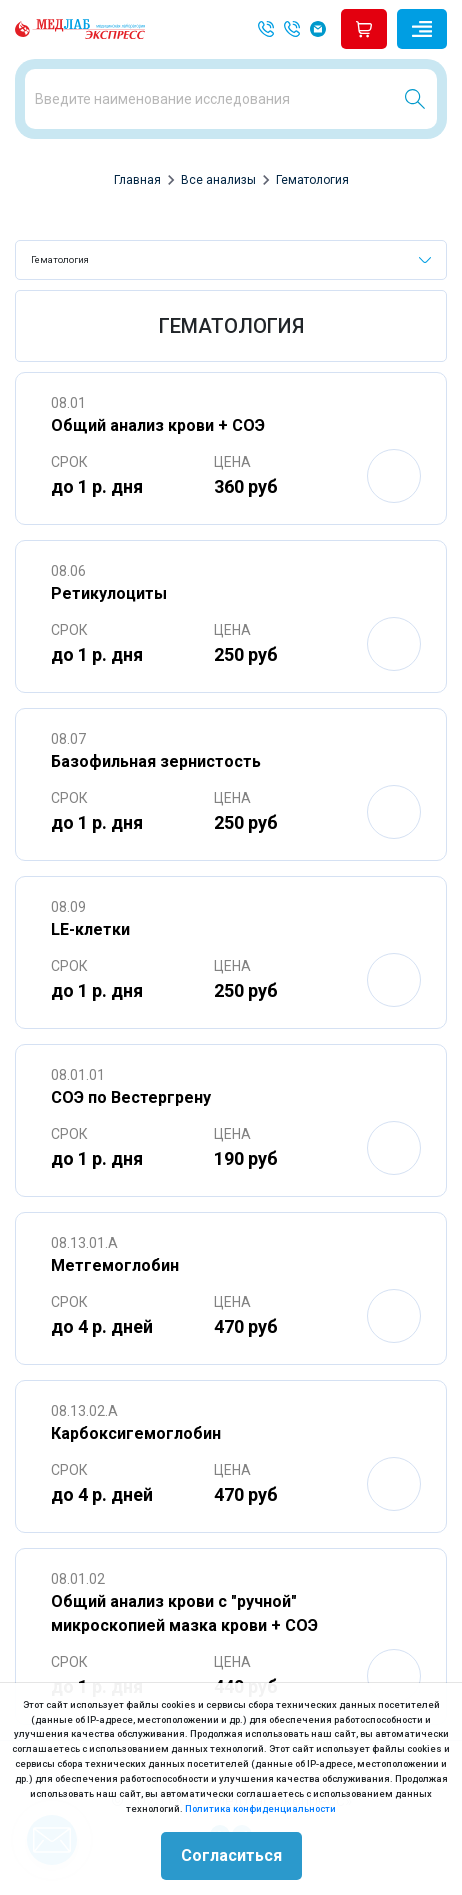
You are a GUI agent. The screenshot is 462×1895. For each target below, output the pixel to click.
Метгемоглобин (115, 1265)
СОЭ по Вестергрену (131, 1097)
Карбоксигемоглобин (136, 1433)
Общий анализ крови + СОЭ (158, 425)
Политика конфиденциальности (260, 1808)
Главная (137, 180)
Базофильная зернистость (156, 761)
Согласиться (231, 1855)
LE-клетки (90, 929)
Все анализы (218, 180)
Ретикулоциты (109, 593)
